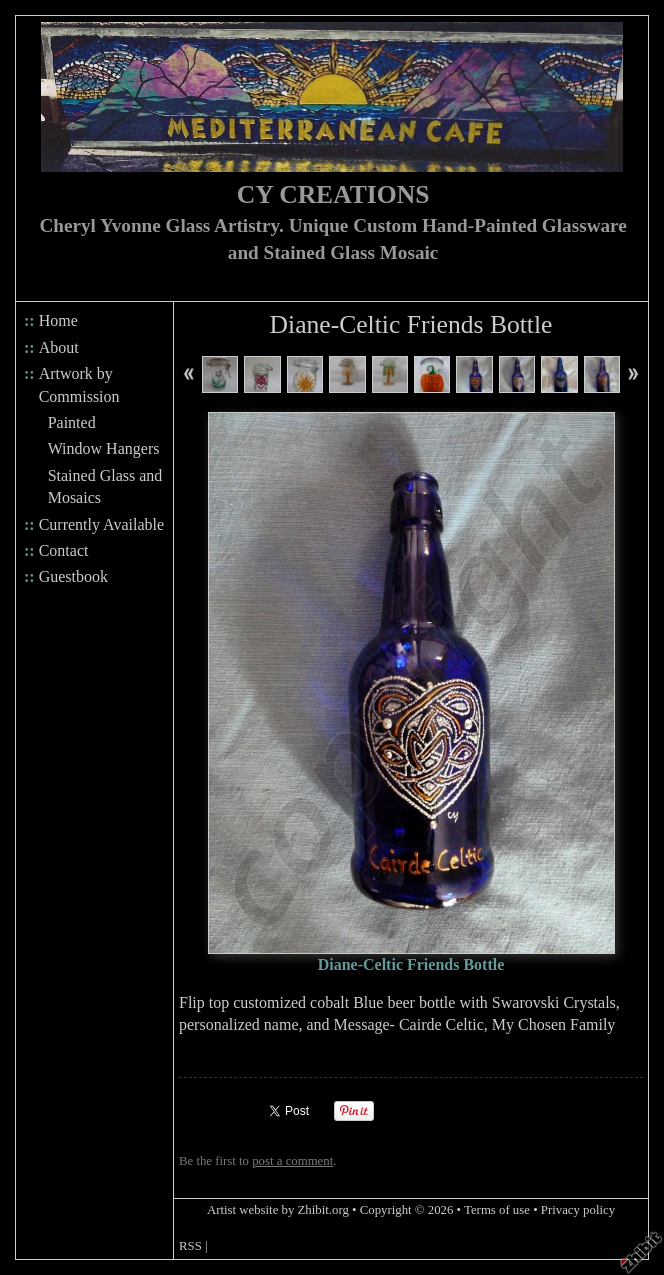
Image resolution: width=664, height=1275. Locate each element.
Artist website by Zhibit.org (278, 1210)
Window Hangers (104, 448)
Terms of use (497, 1210)
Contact (64, 550)
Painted (72, 422)
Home (58, 320)
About (59, 347)
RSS (190, 1246)
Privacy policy (578, 1210)
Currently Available (101, 524)
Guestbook (73, 576)
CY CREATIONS (333, 194)
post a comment (292, 1161)
